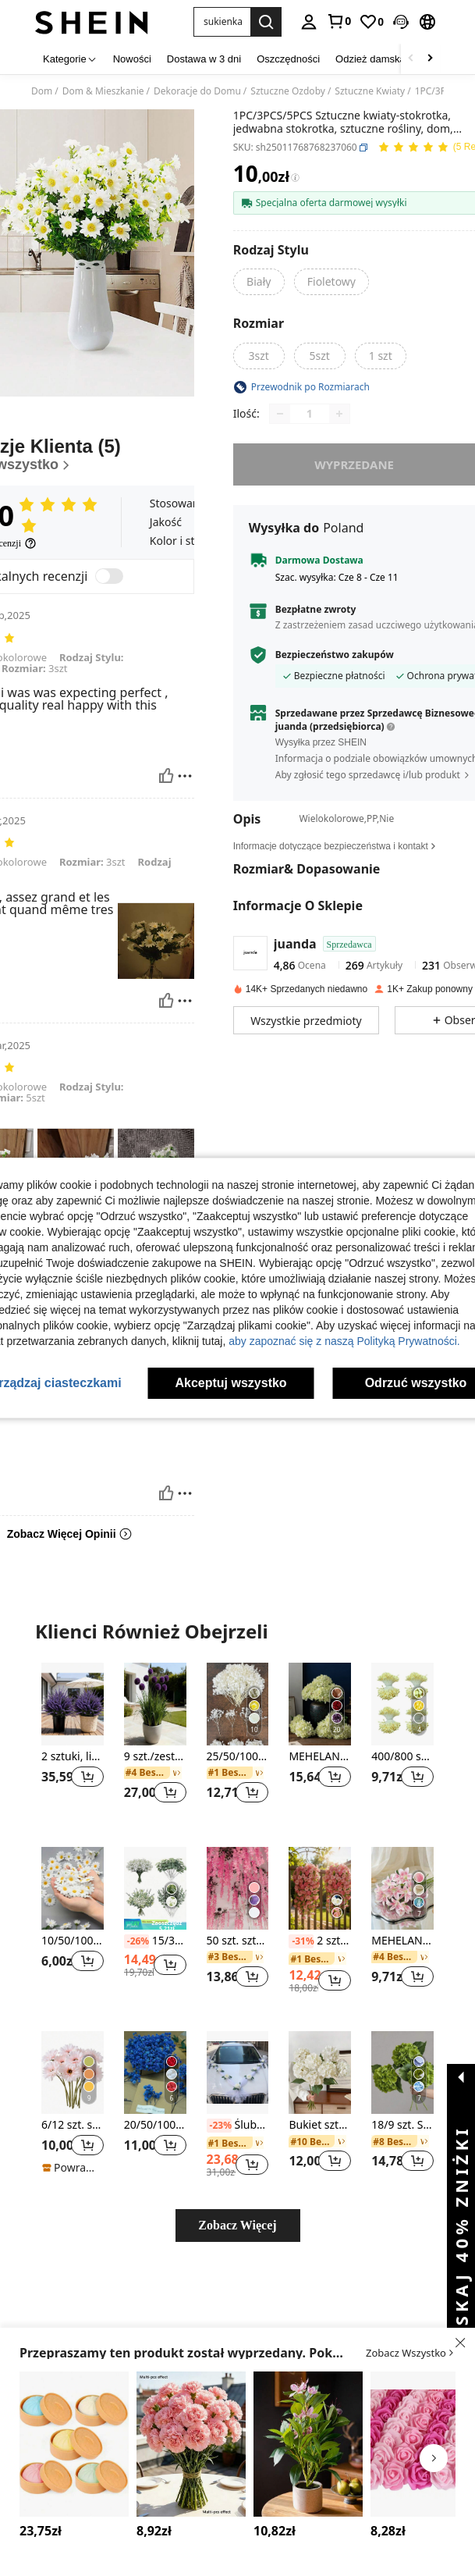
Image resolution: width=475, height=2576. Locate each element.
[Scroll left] (411, 59)
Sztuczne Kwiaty (370, 91)
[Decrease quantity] (280, 413)
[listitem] (72, 1742)
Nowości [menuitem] (132, 59)
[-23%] (219, 2126)
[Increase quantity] (339, 413)
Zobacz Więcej (237, 2225)
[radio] (259, 282)
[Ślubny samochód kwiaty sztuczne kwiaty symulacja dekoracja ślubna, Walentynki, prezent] (238, 2072)
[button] (221, 22)
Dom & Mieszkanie (103, 91)
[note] (155, 1924)
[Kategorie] (70, 59)
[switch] (109, 576)
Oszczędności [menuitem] (288, 59)
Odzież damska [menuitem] (370, 59)
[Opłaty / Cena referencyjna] (295, 178)
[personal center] (309, 21)
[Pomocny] (166, 776)
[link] (338, 21)
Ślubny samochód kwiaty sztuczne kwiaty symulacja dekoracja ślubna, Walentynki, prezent (238, 2126)
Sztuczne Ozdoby (287, 91)
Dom (41, 91)
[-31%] (301, 1941)
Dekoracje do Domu (197, 91)
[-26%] (136, 1941)
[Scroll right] (429, 59)
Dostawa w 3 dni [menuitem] (204, 59)
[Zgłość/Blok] (184, 776)
